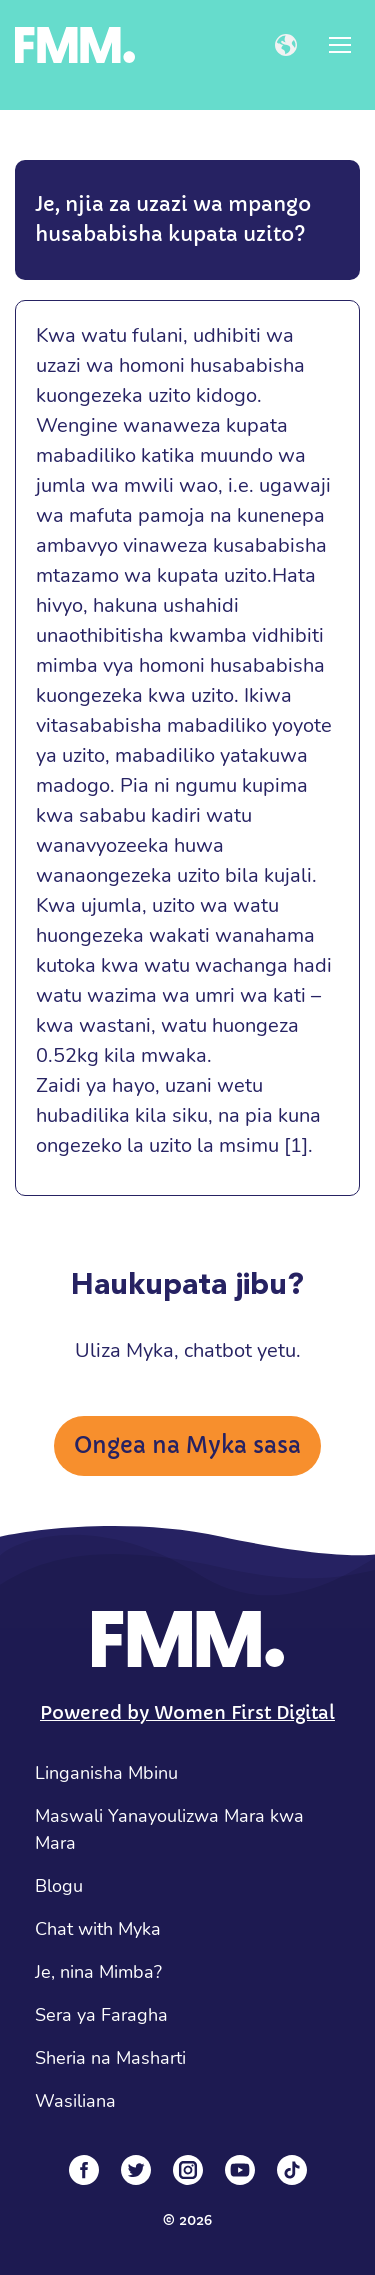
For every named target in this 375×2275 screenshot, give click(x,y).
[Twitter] (136, 2170)
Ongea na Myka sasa (187, 1445)
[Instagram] (188, 2170)
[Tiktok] (292, 2170)
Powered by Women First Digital (187, 1712)
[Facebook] (84, 2170)
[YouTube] (240, 2170)
